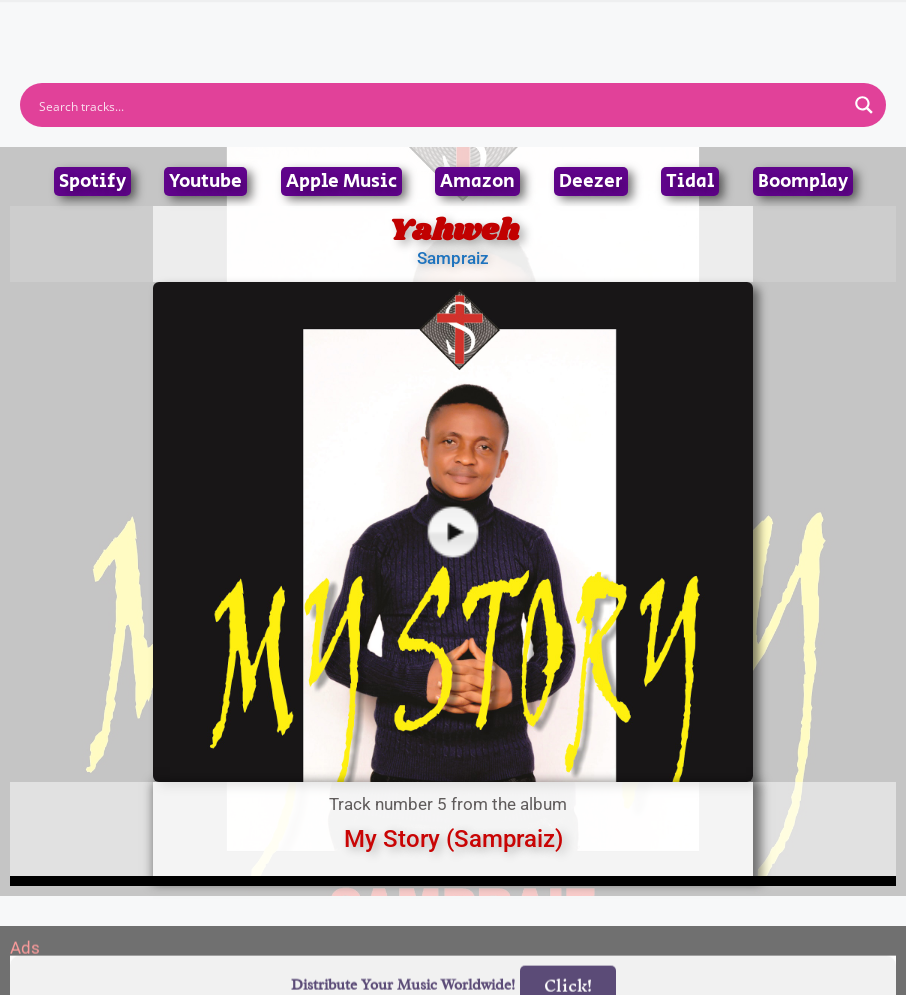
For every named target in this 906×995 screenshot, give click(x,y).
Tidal (690, 181)
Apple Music (341, 181)
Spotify (92, 181)
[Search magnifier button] (864, 105)
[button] (452, 25)
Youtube (205, 181)
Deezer (591, 181)
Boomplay (803, 181)
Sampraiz (453, 258)
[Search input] (440, 105)
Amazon (477, 181)
